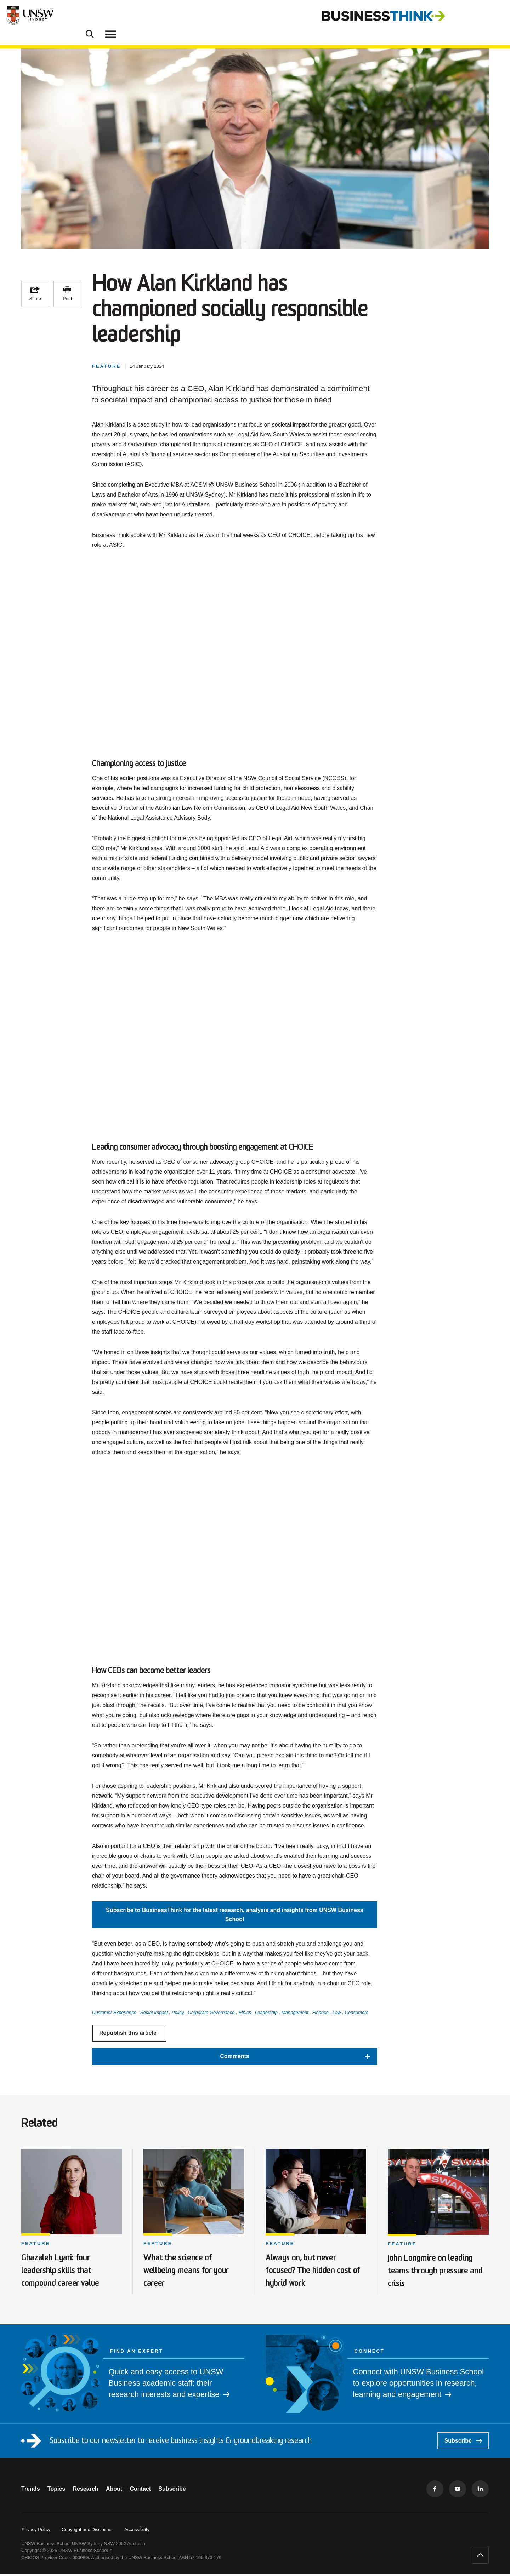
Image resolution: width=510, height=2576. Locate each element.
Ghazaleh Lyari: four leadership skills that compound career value (64, 2272)
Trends (30, 2491)
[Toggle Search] (474, 16)
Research (93, 2491)
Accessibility (136, 2531)
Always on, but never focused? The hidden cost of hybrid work (313, 2272)
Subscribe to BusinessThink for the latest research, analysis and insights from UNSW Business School (234, 1927)
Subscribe (463, 2442)
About (125, 2491)
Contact (155, 2491)
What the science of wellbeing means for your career (191, 2272)
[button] (234, 2069)
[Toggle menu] (495, 16)
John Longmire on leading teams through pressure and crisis (436, 2272)
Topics (60, 2491)
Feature (35, 2246)
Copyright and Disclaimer (87, 2531)
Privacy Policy (36, 2531)
